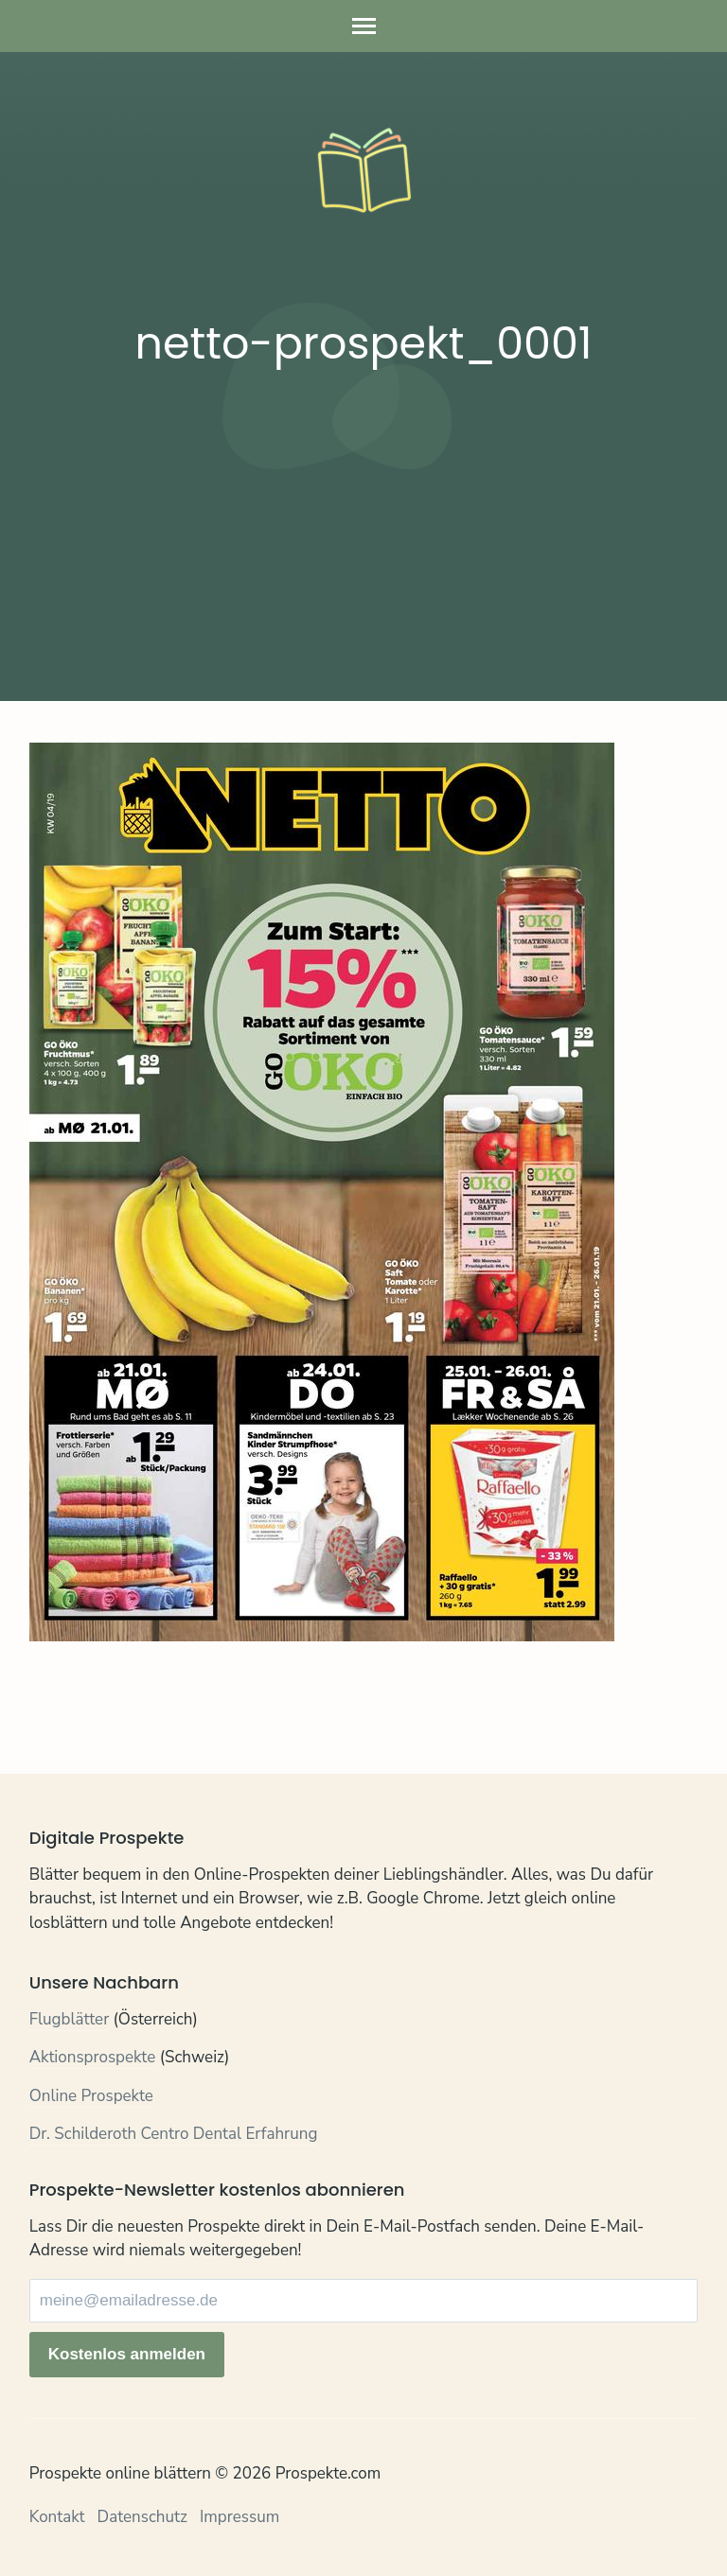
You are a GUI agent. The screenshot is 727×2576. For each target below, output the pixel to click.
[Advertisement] (364, 527)
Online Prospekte (91, 2096)
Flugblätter (69, 2019)
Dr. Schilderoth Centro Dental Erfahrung (173, 2134)
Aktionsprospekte (92, 2057)
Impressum (239, 2517)
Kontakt (57, 2517)
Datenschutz (142, 2517)
